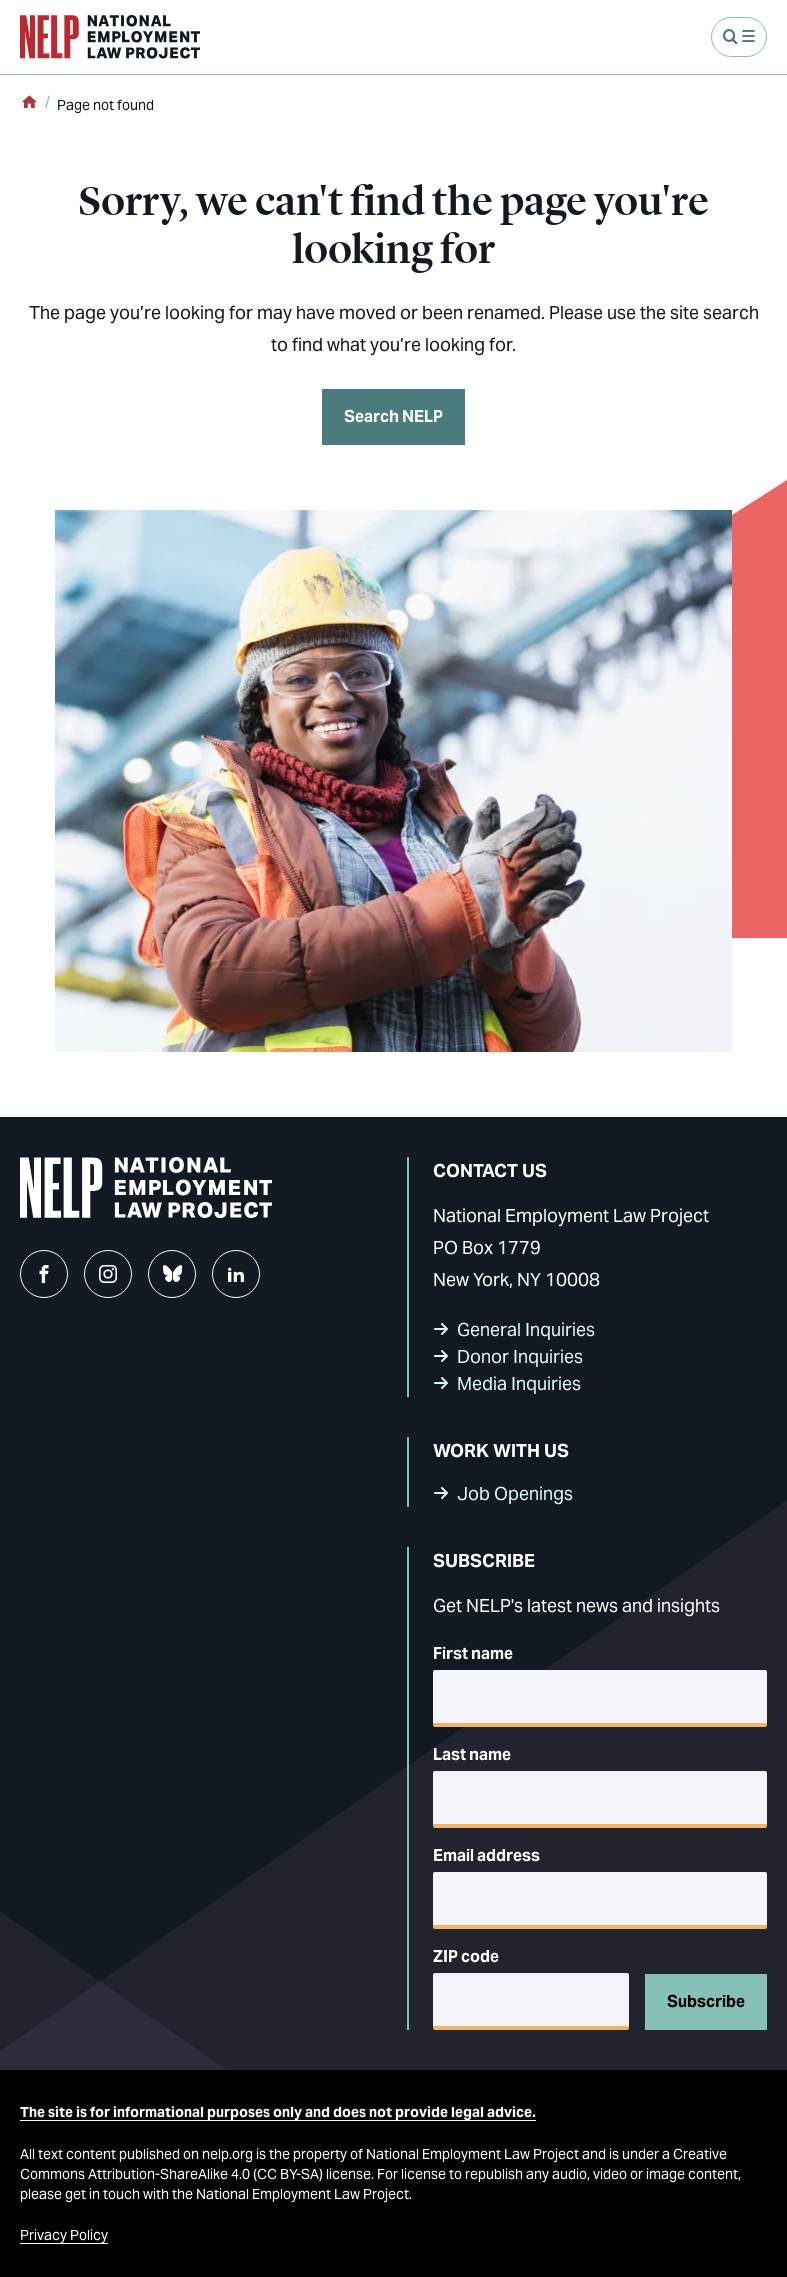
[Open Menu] (739, 37)
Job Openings (515, 1493)
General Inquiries (526, 1329)
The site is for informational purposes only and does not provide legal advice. (278, 2112)
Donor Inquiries (520, 1356)
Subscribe (706, 2001)
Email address (486, 1855)
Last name (472, 1754)
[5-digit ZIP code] (531, 2001)
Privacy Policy (64, 2235)
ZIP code (466, 1956)
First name (473, 1653)
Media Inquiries (519, 1383)
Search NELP (393, 416)
